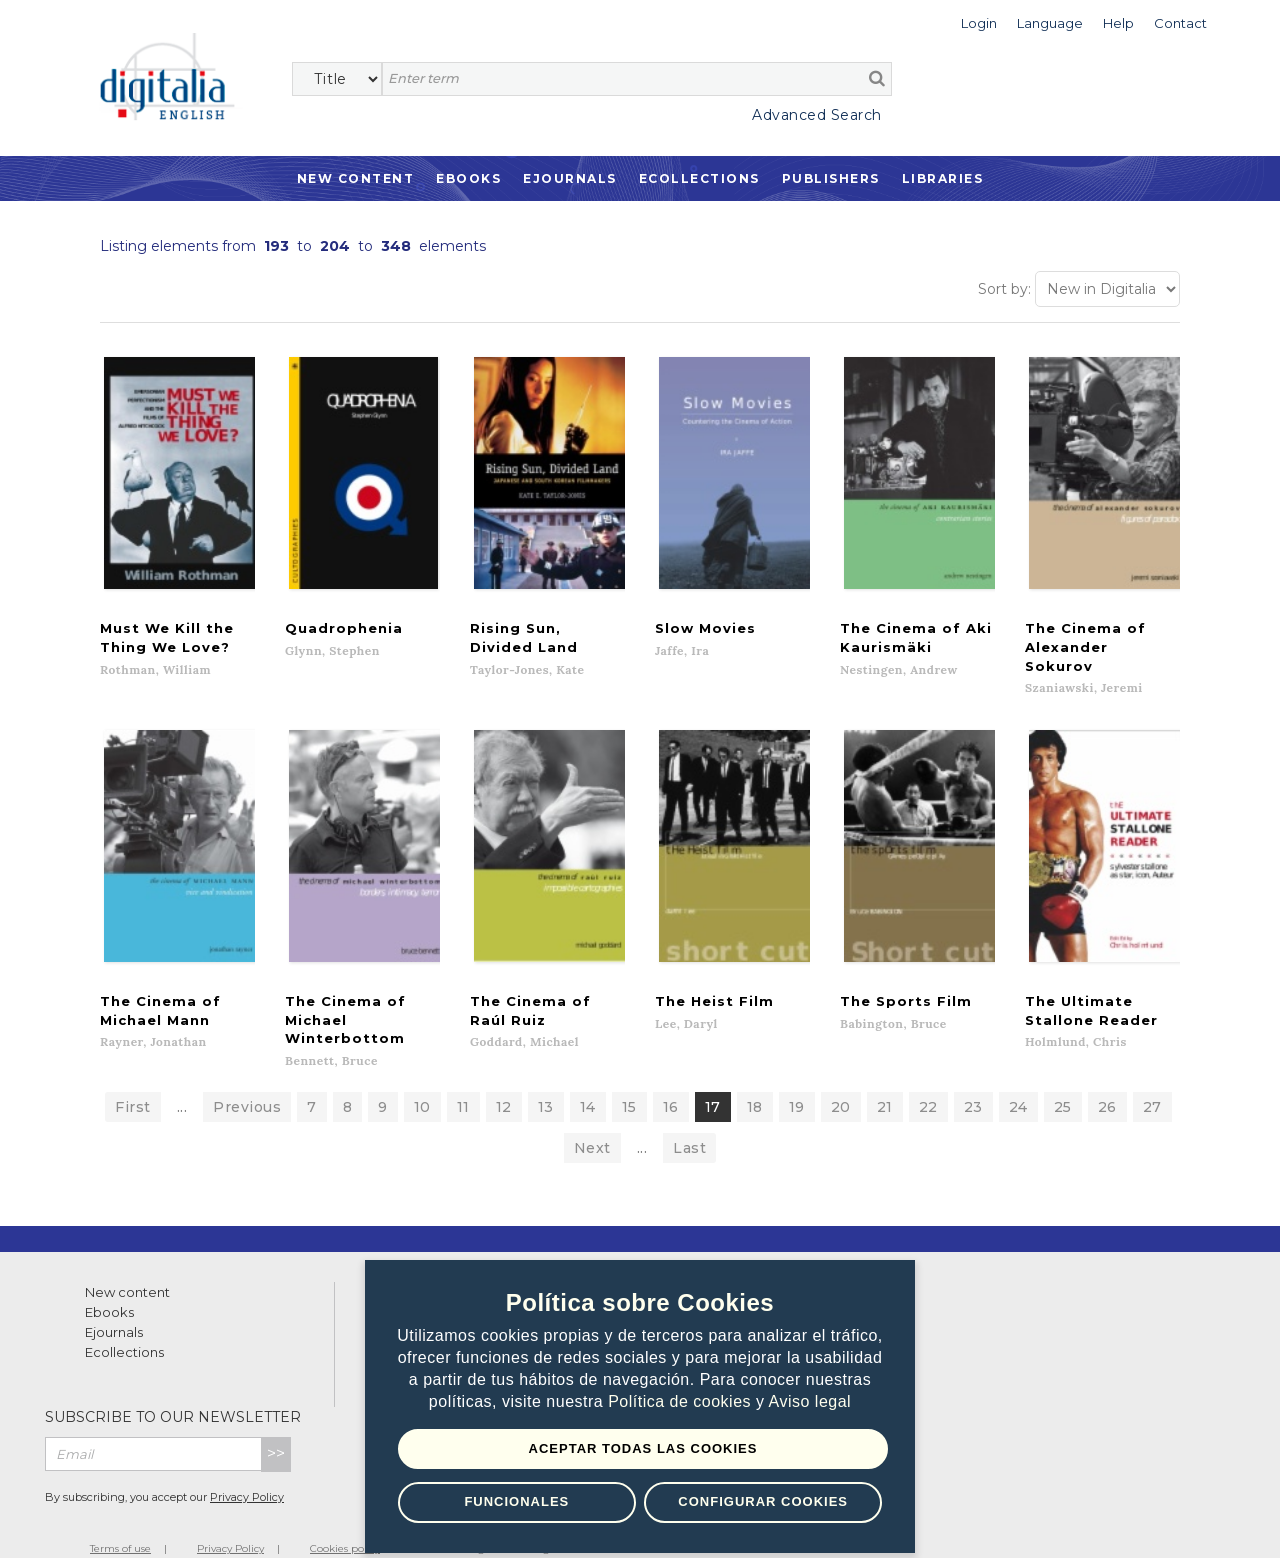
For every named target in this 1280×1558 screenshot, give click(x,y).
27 (1152, 1079)
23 (973, 1079)
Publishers (831, 178)
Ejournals (570, 178)
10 (422, 1079)
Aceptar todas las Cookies (643, 1448)
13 (546, 1079)
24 (1018, 1079)
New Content (356, 178)
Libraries (943, 178)
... (182, 1079)
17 (713, 1079)
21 (885, 1079)
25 (1063, 1079)
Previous (247, 1079)
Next (592, 1120)
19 (797, 1079)
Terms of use (120, 1520)
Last (689, 1120)
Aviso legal (810, 1402)
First (133, 1079)
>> (276, 1425)
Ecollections (699, 178)
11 (463, 1079)
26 (1107, 1079)
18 (755, 1079)
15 (629, 1079)
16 (671, 1079)
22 (928, 1079)
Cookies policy (345, 1520)
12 (504, 1079)
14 (588, 1079)
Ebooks (468, 178)
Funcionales (516, 1501)
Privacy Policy (247, 1469)
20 (841, 1079)
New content (127, 1264)
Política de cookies (682, 1402)
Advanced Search (817, 115)
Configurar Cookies (763, 1501)
